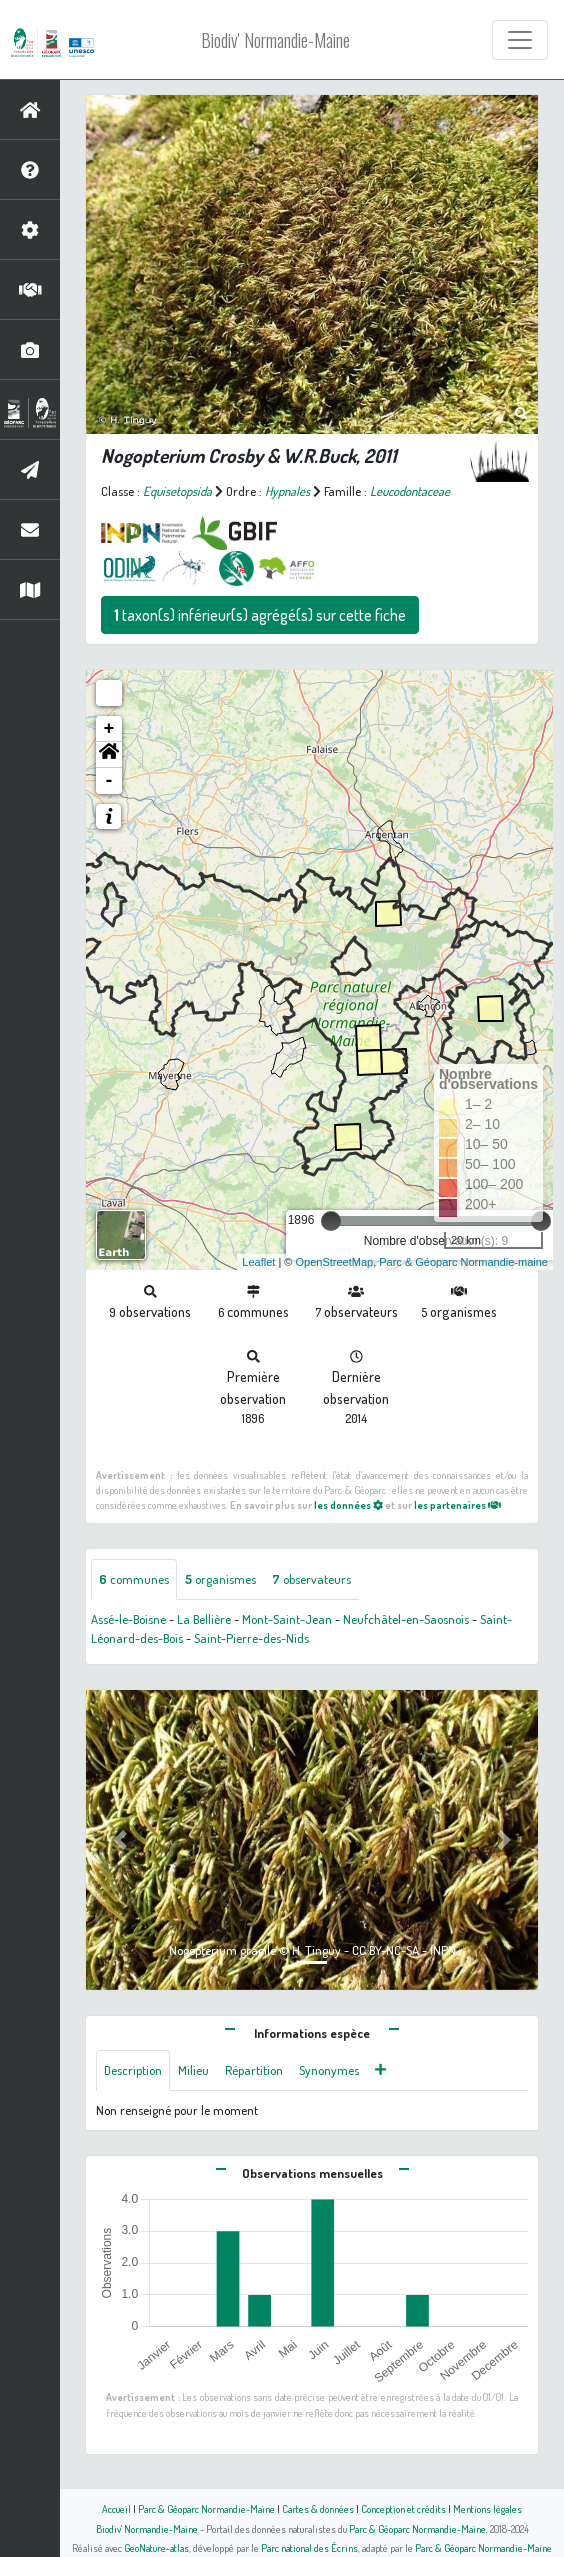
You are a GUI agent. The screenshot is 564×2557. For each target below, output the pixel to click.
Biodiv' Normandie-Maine (275, 40)
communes (134, 1579)
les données (348, 1504)
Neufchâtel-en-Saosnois (406, 1619)
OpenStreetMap (334, 1262)
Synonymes (329, 2070)
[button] (109, 755)
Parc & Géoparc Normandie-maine (463, 1262)
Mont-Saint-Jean (287, 1619)
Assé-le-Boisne (128, 1619)
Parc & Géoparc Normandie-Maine (206, 2508)
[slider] (331, 1221)
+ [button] (109, 729)
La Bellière (204, 1619)
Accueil (116, 2508)
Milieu (193, 2070)
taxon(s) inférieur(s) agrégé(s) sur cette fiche (260, 615)
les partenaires (457, 1504)
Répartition (254, 2070)
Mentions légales (487, 2508)
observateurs (311, 1579)
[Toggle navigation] (520, 40)
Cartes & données (318, 2508)
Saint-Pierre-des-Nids (251, 1638)
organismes (220, 1579)
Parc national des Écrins (309, 2547)
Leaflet (258, 1262)
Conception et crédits (403, 2508)
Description (133, 2070)
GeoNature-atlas (156, 2547)
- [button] (109, 781)
